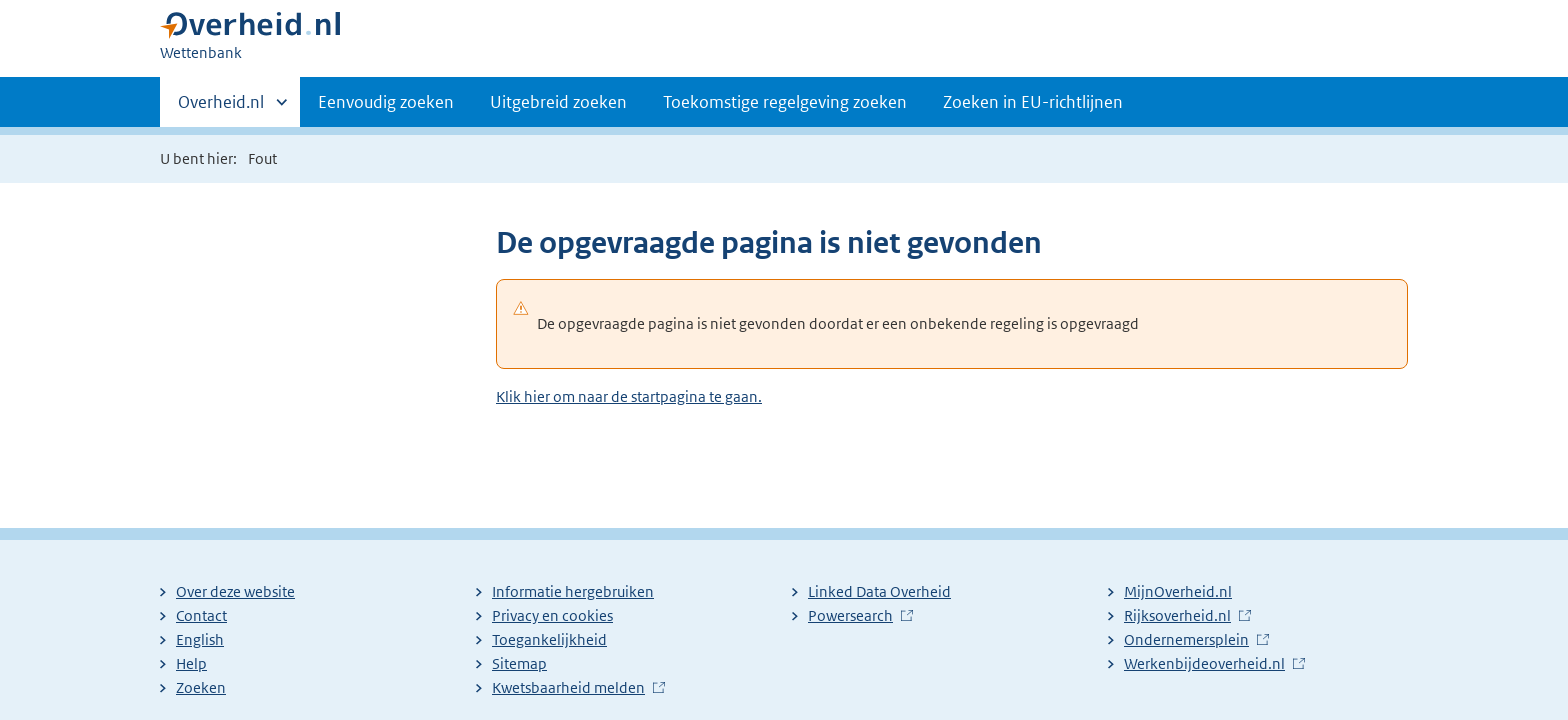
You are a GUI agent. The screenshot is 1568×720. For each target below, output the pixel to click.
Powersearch (850, 615)
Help (191, 663)
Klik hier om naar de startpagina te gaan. (629, 396)
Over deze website (235, 591)
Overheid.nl (221, 108)
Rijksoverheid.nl (1177, 615)
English (200, 639)
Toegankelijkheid (549, 639)
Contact (201, 615)
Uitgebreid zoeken (558, 102)
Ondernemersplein (1186, 639)
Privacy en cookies (552, 615)
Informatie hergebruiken (573, 591)
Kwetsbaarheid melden (568, 687)
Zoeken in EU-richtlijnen (1033, 102)
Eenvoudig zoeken (386, 102)
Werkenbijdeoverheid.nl (1204, 663)
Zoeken (201, 687)
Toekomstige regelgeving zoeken (785, 102)
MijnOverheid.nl (1178, 591)
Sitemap (519, 663)
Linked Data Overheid (879, 591)
